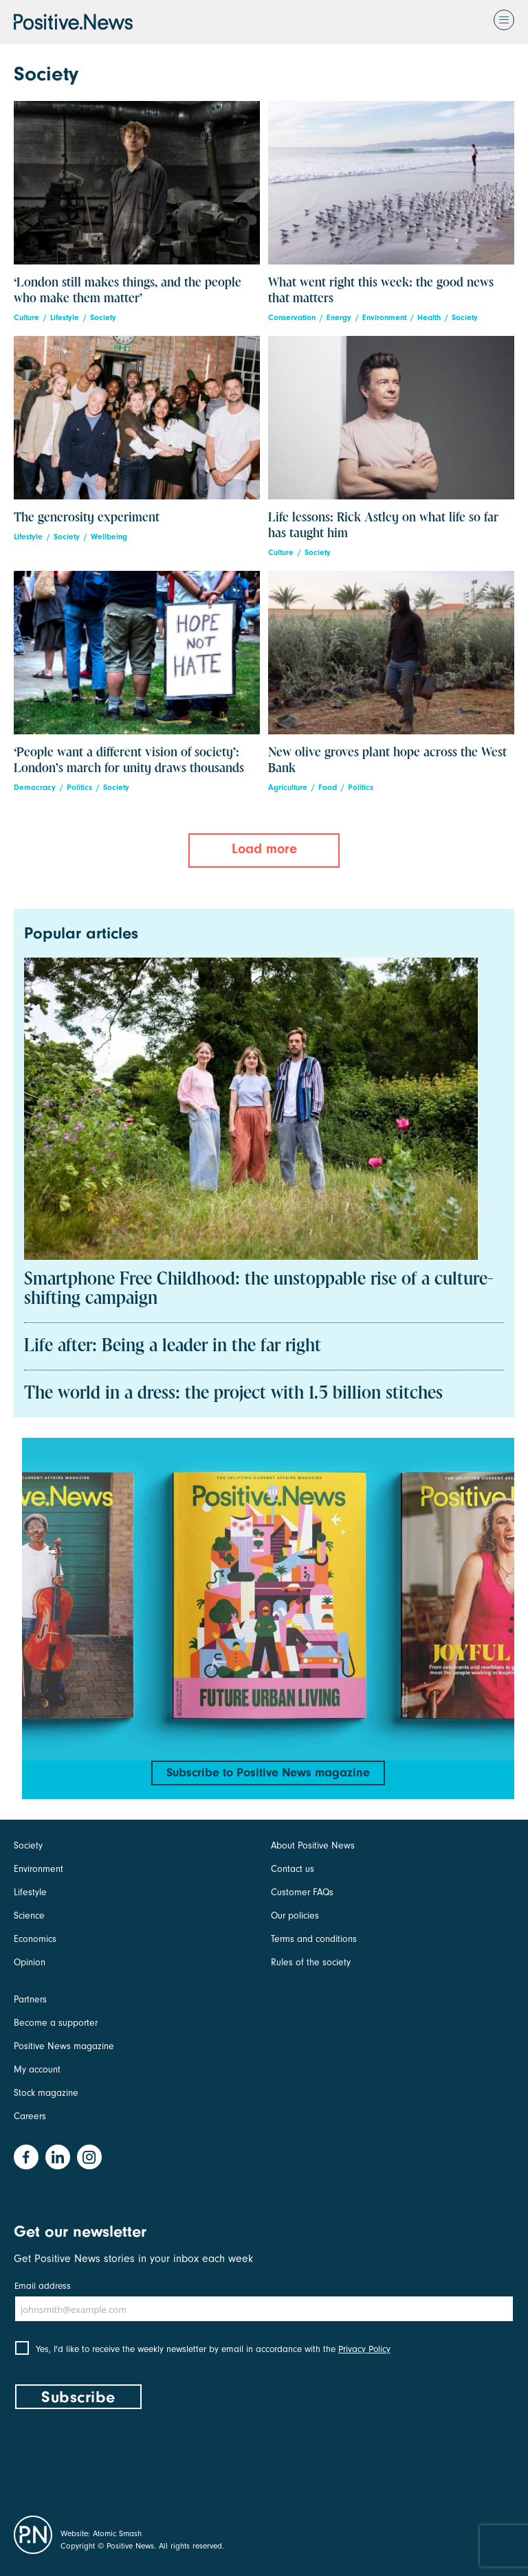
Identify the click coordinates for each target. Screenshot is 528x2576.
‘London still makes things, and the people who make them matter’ (127, 290)
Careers (30, 2116)
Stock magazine (46, 2093)
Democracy (35, 787)
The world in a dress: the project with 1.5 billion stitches (233, 1394)
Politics (79, 787)
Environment (384, 317)
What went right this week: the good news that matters (381, 290)
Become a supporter (56, 2023)
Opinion (29, 1962)
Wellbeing (109, 536)
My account (37, 2069)
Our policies (295, 1915)
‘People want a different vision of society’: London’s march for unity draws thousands (129, 760)
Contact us (292, 1869)
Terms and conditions (314, 1939)
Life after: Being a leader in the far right (172, 1346)
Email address (42, 2286)
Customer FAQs (302, 1892)
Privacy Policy (364, 2349)
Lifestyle (64, 317)
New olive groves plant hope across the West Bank (387, 760)
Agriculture (287, 787)
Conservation (292, 317)
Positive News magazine (64, 2046)
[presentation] (118, 2459)
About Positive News (313, 1845)
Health (429, 317)
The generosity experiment (87, 517)
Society (103, 317)
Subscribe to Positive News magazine (268, 1772)
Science (29, 1915)
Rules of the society (311, 1962)
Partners (30, 1999)
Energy (339, 317)
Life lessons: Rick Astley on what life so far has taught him (383, 525)
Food (327, 787)
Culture (26, 317)
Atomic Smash (117, 2533)
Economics (35, 1939)
